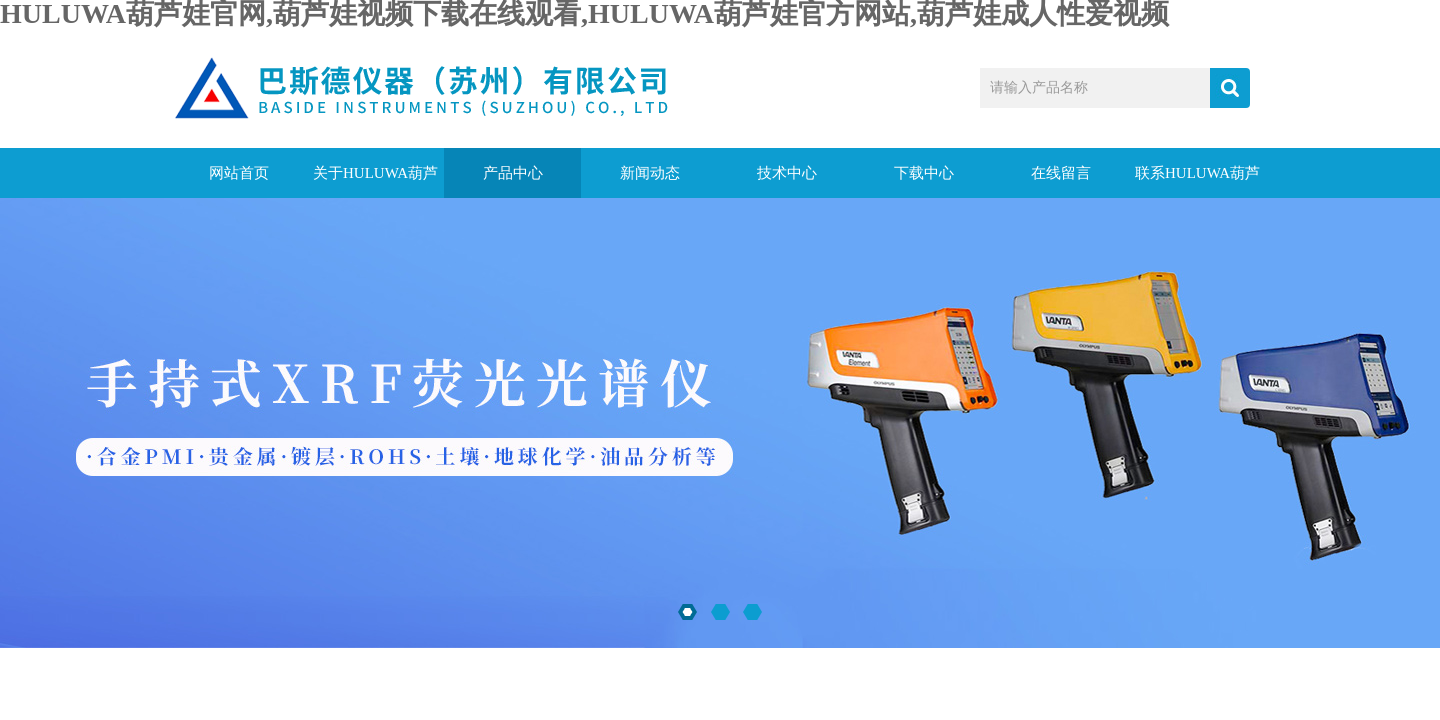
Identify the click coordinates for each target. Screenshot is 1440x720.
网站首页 (239, 173)
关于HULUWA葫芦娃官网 (375, 181)
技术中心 (787, 173)
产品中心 (513, 173)
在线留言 (1061, 173)
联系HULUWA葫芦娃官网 (1197, 181)
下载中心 (924, 173)
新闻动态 (650, 173)
